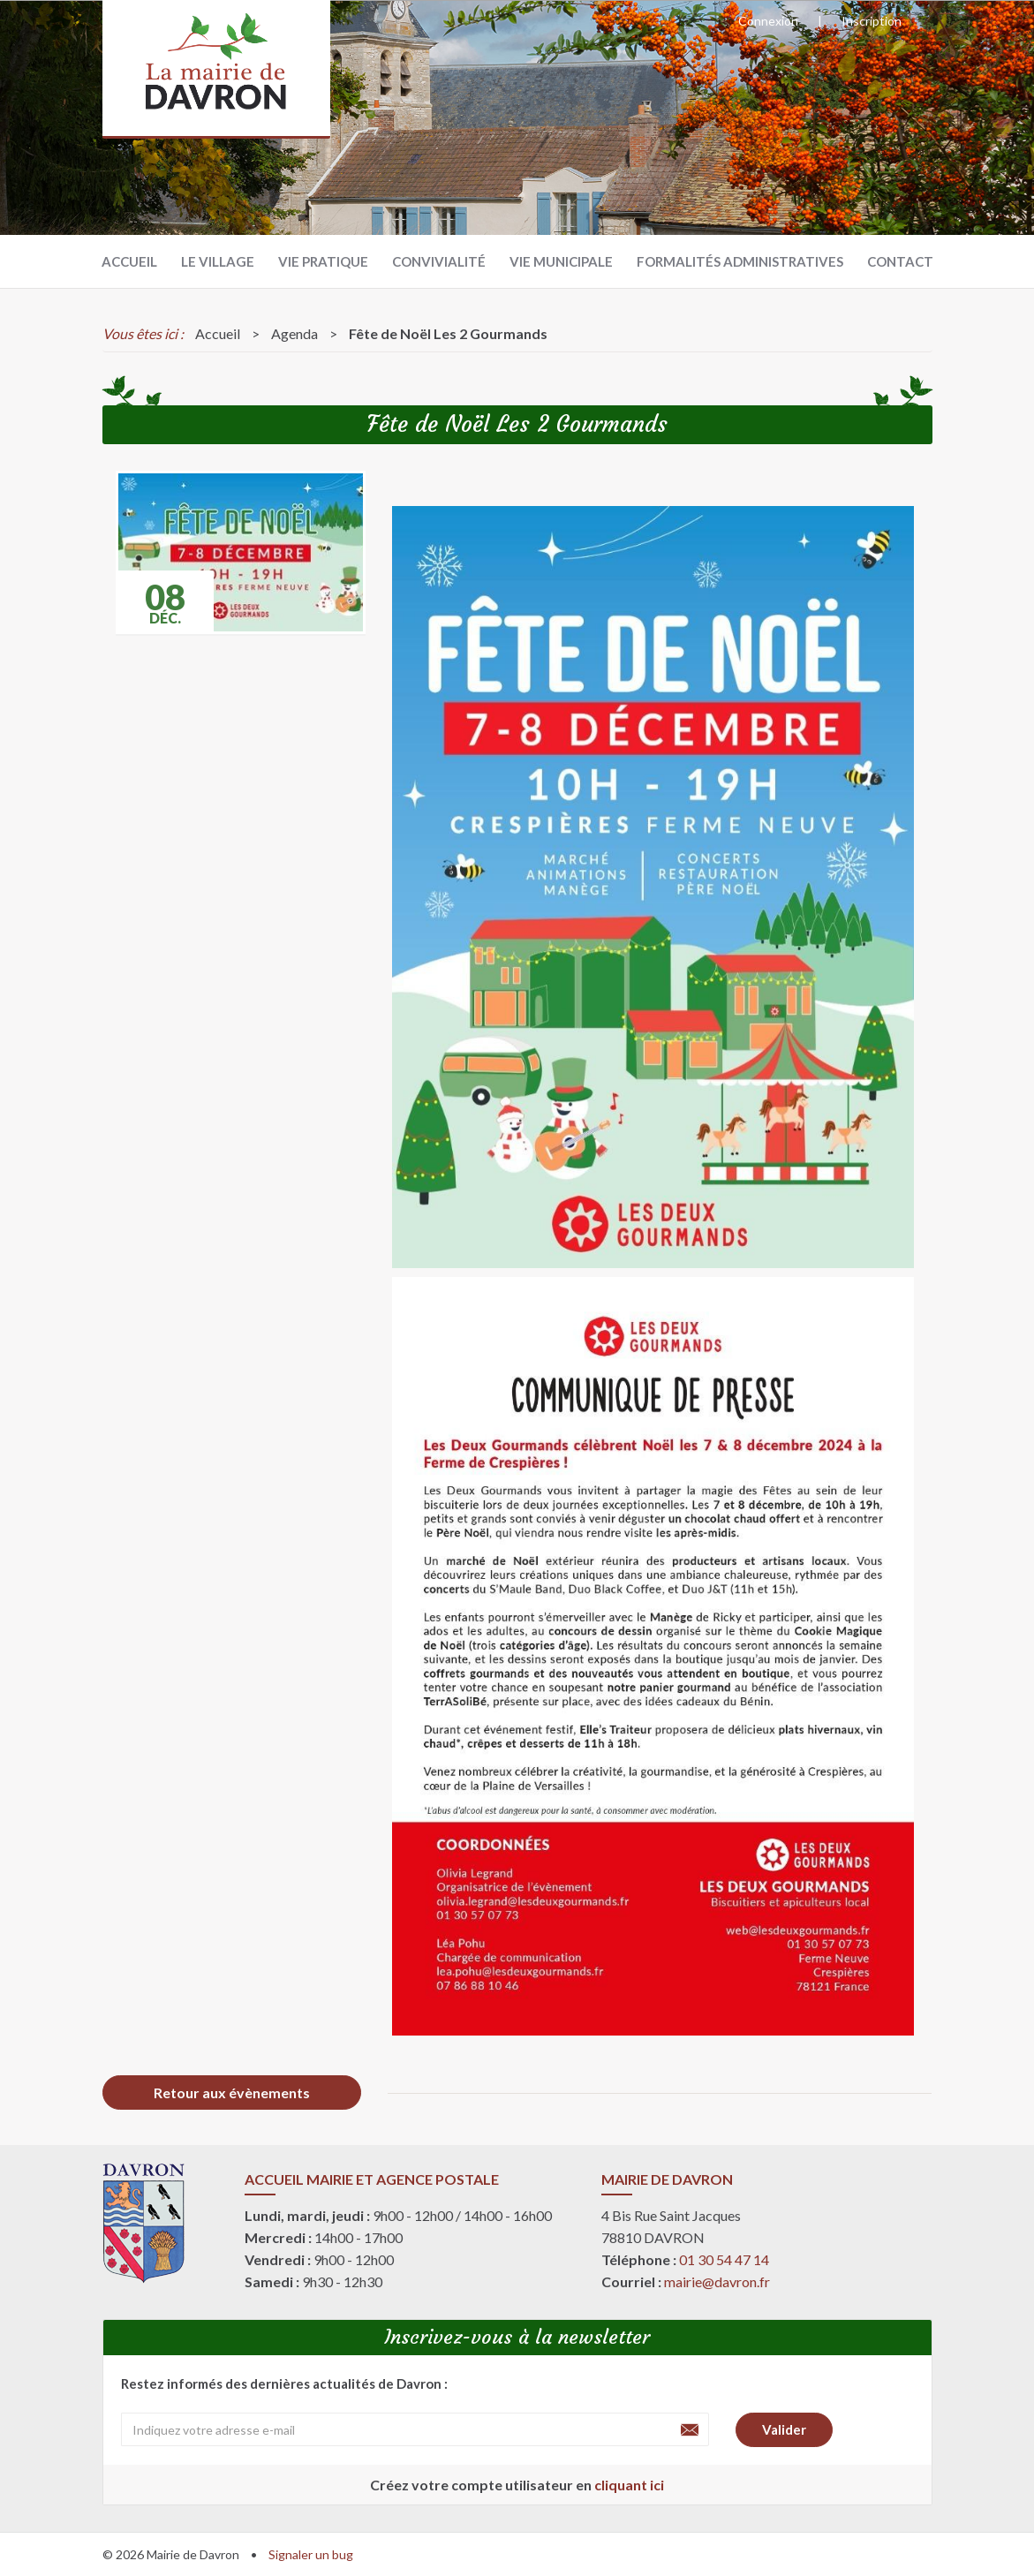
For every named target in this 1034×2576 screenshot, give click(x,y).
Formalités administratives (740, 261)
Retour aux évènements (232, 2092)
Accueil (129, 261)
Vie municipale (561, 261)
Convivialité (439, 261)
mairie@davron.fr (717, 2281)
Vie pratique (323, 261)
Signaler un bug (310, 2554)
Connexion (768, 20)
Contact (900, 261)
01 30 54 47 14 (724, 2259)
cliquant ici (629, 2484)
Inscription (872, 20)
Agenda (294, 333)
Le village (217, 261)
